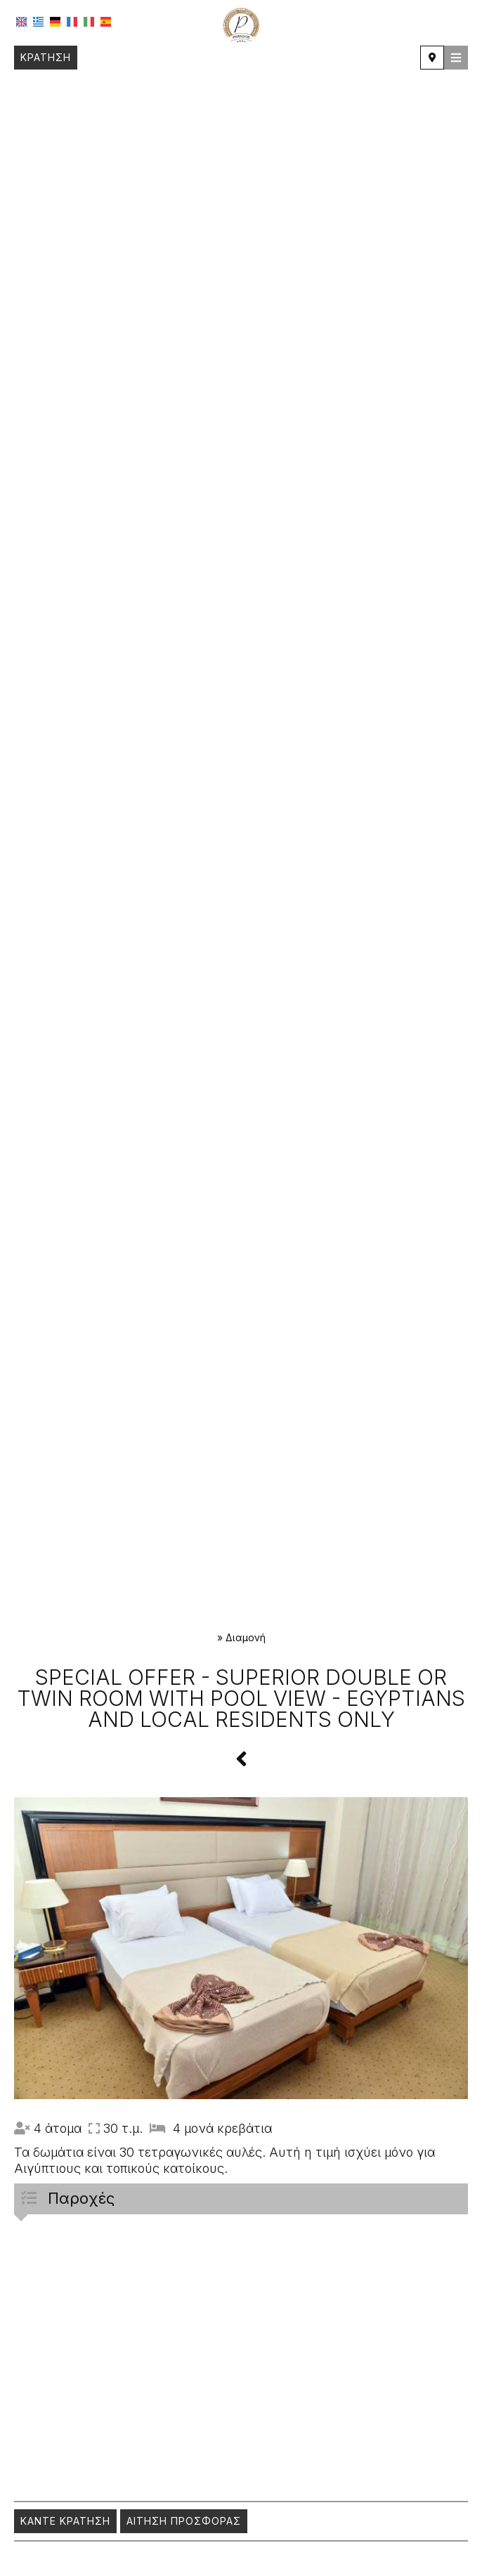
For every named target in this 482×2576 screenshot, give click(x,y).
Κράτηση (45, 57)
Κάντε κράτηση (65, 2521)
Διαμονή (246, 1637)
